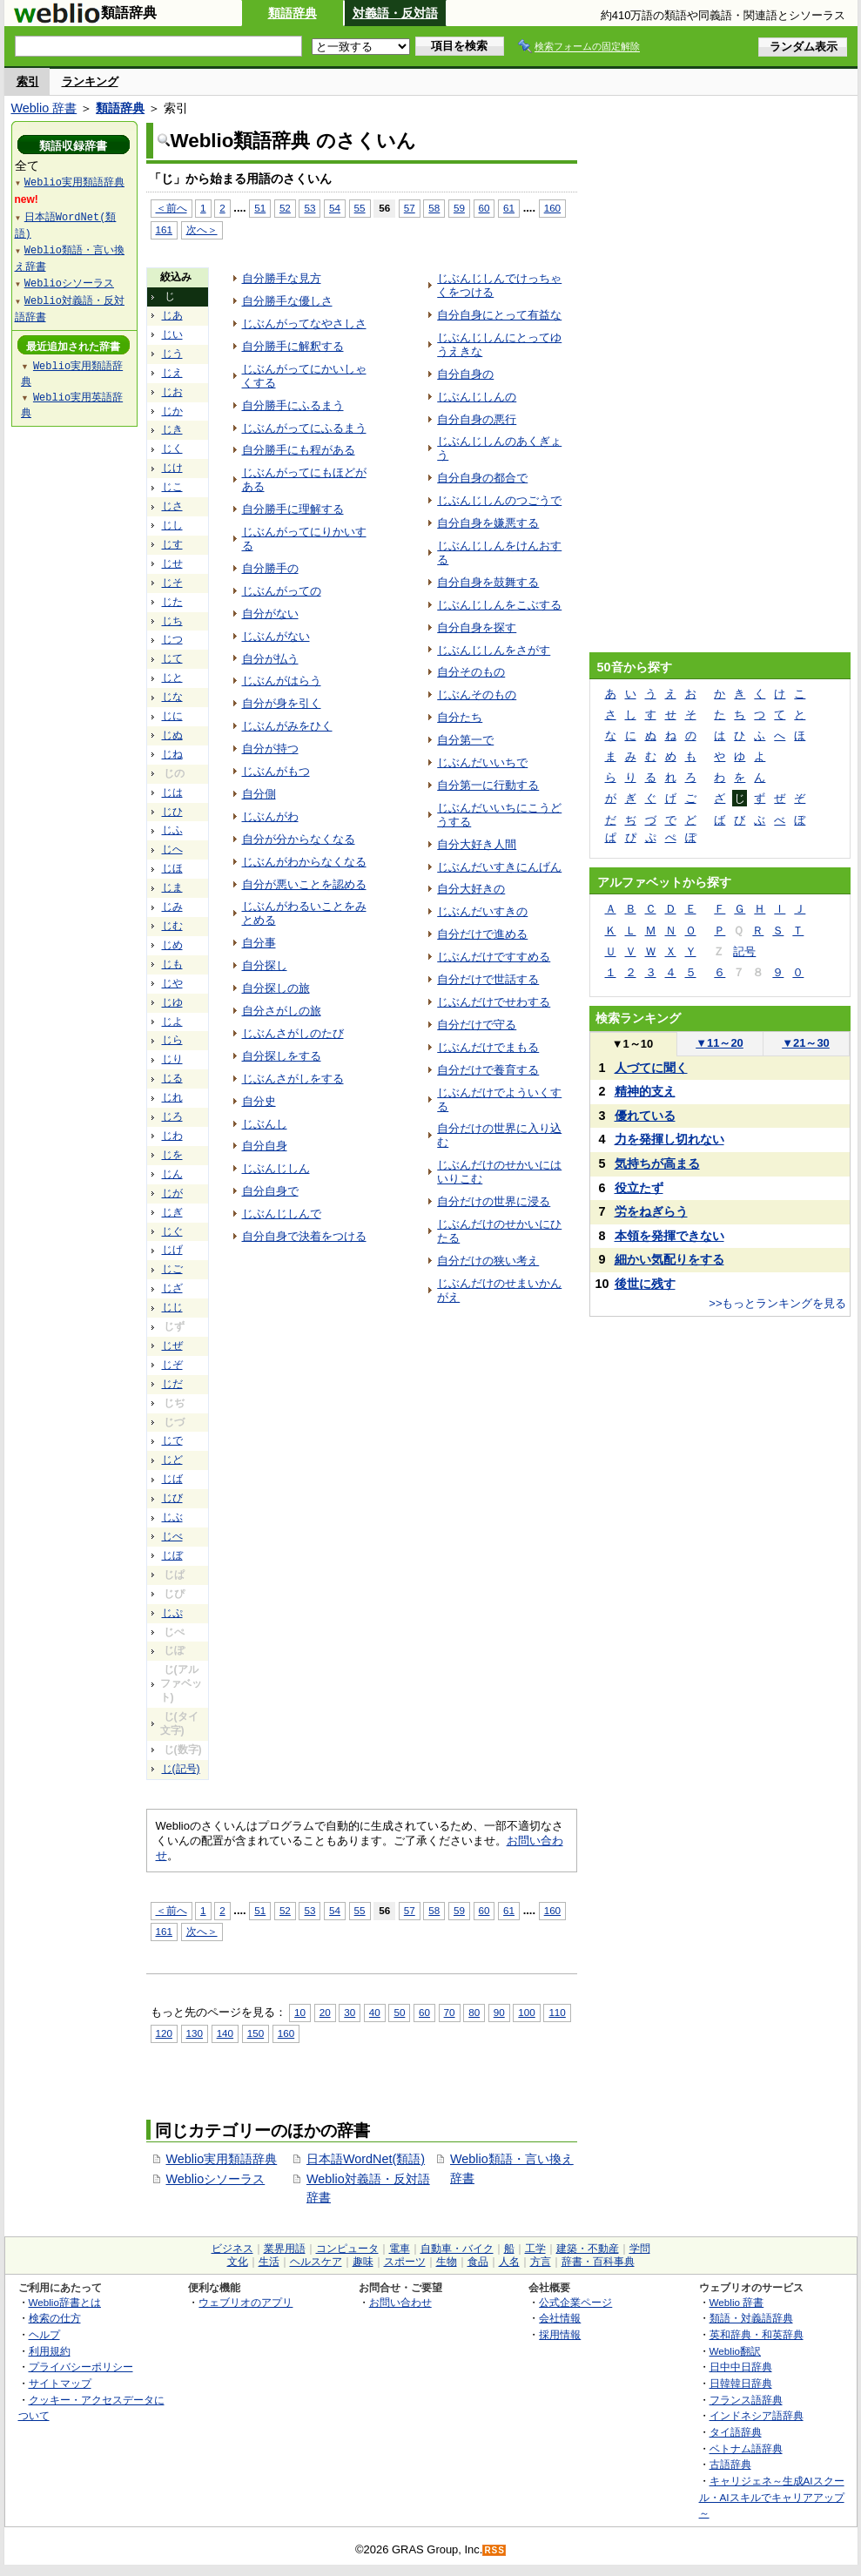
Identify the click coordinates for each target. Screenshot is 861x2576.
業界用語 (285, 2248)
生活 (269, 2261)
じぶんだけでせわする (493, 1001)
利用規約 (50, 2351)
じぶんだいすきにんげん (499, 866)
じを (172, 1155)
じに (172, 716)
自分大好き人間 (476, 844)
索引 (28, 81)
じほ (172, 868)
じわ (172, 1136)
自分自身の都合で (482, 477)
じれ (172, 1097)
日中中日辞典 (741, 2366)
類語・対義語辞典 (751, 2317)
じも (172, 964)
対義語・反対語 (395, 13)
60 (484, 207)
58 (434, 207)
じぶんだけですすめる (493, 956)
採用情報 (560, 2334)
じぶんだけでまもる (488, 1047)
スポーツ (405, 2261)
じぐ (172, 1231)
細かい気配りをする (669, 1259)
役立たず (639, 1188)
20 (325, 2012)
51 (260, 207)
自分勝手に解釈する (293, 346)
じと (172, 677)
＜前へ (171, 207)
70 (449, 2012)
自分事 (259, 942)
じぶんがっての (281, 590)
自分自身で (270, 1190)
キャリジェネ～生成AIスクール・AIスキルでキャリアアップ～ (771, 2497)
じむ (172, 926)
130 (194, 2033)
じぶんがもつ (276, 771)
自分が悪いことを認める (304, 884)
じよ (172, 1021)
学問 (639, 2248)
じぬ (172, 735)
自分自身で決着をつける (304, 1236)
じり (172, 1059)
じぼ (172, 1555)
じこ (172, 487)
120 (164, 2033)
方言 (540, 2261)
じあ (172, 315)
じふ (172, 830)
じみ (172, 906)
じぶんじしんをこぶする (499, 604)
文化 (237, 2261)
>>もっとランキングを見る (777, 1303)
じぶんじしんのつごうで (499, 500)
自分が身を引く (281, 703)
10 (300, 2012)
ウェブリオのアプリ (245, 2302)
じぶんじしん (276, 1168)
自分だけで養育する (488, 1069)
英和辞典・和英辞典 (757, 2334)
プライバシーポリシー (81, 2366)
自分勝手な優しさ (287, 300)
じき (172, 429)
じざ (172, 1288)
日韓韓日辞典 (741, 2383)
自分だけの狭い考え (488, 1260)
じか (172, 411)
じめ (172, 945)
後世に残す (645, 1284)
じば (172, 1479)
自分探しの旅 (276, 988)
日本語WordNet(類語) (365, 2159)
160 (552, 207)
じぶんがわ (270, 816)
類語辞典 (292, 13)
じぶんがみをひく (287, 725)
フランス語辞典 (746, 2399)
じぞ (172, 1365)
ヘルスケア (316, 2261)
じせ (172, 563)
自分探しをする (281, 1055)
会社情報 (560, 2317)
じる (172, 1078)
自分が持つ (270, 748)
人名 (509, 2261)
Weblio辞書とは (65, 2302)
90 (499, 2012)
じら (172, 1040)
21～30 (806, 1042)
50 (399, 2012)
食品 (477, 2261)
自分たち (459, 717)
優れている (645, 1116)
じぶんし (264, 1123)
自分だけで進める (482, 934)
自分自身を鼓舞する (488, 582)
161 (164, 229)
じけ (172, 468)
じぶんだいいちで (482, 762)
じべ (172, 1536)
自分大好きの (471, 888)
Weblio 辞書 (44, 108)
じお (172, 392)
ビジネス (232, 2248)
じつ (172, 639)
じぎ (172, 1212)
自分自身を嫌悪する (488, 522)
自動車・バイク (457, 2248)
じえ (172, 373)
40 (374, 2012)
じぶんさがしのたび (293, 1033)
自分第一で (465, 739)
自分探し (264, 965)
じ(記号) (181, 1769)
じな (172, 697)
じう (172, 353)
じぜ (172, 1345)
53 (309, 207)
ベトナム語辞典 (746, 2448)
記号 (744, 951)
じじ (172, 1307)
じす (172, 544)
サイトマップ (60, 2383)
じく (172, 448)
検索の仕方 (55, 2317)
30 (349, 2012)
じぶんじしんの (476, 396)
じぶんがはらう (281, 680)
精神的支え (645, 1091)
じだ (172, 1384)
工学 (535, 2248)
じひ (172, 812)
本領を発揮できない (669, 1236)
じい (172, 334)
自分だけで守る (476, 1024)
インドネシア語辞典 (757, 2415)
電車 (399, 2248)
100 (526, 2012)
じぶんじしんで (281, 1213)
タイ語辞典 (736, 2432)
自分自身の (465, 374)
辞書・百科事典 (598, 2261)
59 (459, 207)
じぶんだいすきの (482, 911)
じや (172, 983)
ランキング (90, 81)
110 (556, 2012)
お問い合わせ (400, 2302)
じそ (172, 583)
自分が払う (270, 658)
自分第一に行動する (488, 785)
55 (360, 207)
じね (172, 754)
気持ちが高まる (657, 1163)
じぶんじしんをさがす (493, 650)
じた (172, 602)
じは (172, 792)
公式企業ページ (575, 2302)
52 (285, 207)
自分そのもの (471, 671)
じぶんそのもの (476, 694)
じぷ (172, 1613)
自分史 (259, 1101)
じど (172, 1459)
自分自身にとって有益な (499, 314)
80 (474, 2012)
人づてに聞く (651, 1068)
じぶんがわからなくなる (304, 861)
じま (172, 887)
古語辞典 (730, 2464)
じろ (172, 1116)
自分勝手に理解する (293, 509)
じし (172, 525)
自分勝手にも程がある (298, 449)
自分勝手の (270, 568)
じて (172, 658)
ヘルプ (44, 2334)
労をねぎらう (651, 1211)
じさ (172, 506)
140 (225, 2033)
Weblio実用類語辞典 (222, 2159)
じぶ (172, 1517)
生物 (446, 2261)
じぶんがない (276, 636)
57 (409, 207)
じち (172, 621)
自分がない (270, 613)
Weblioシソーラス (216, 2179)
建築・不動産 (587, 2248)
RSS (494, 2550)
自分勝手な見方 (281, 278)
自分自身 (264, 1145)
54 (334, 207)
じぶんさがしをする (293, 1078)
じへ (172, 849)
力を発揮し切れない (669, 1139)
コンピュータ (347, 2248)
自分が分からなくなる (298, 839)
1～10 (632, 1043)
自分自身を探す (476, 627)
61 (509, 207)
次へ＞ (202, 229)
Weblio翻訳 (735, 2351)
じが (172, 1193)
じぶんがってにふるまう (304, 428)
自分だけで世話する (488, 979)
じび (172, 1498)
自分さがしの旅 (281, 1010)
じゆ (172, 1002)
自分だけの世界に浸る (493, 1201)
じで (172, 1440)
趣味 (363, 2261)
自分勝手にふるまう (293, 405)
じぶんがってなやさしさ (304, 323)
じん (172, 1174)
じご (172, 1269)
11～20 (719, 1042)
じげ (172, 1250)
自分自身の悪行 (476, 419)
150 (255, 2033)
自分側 (259, 793)
